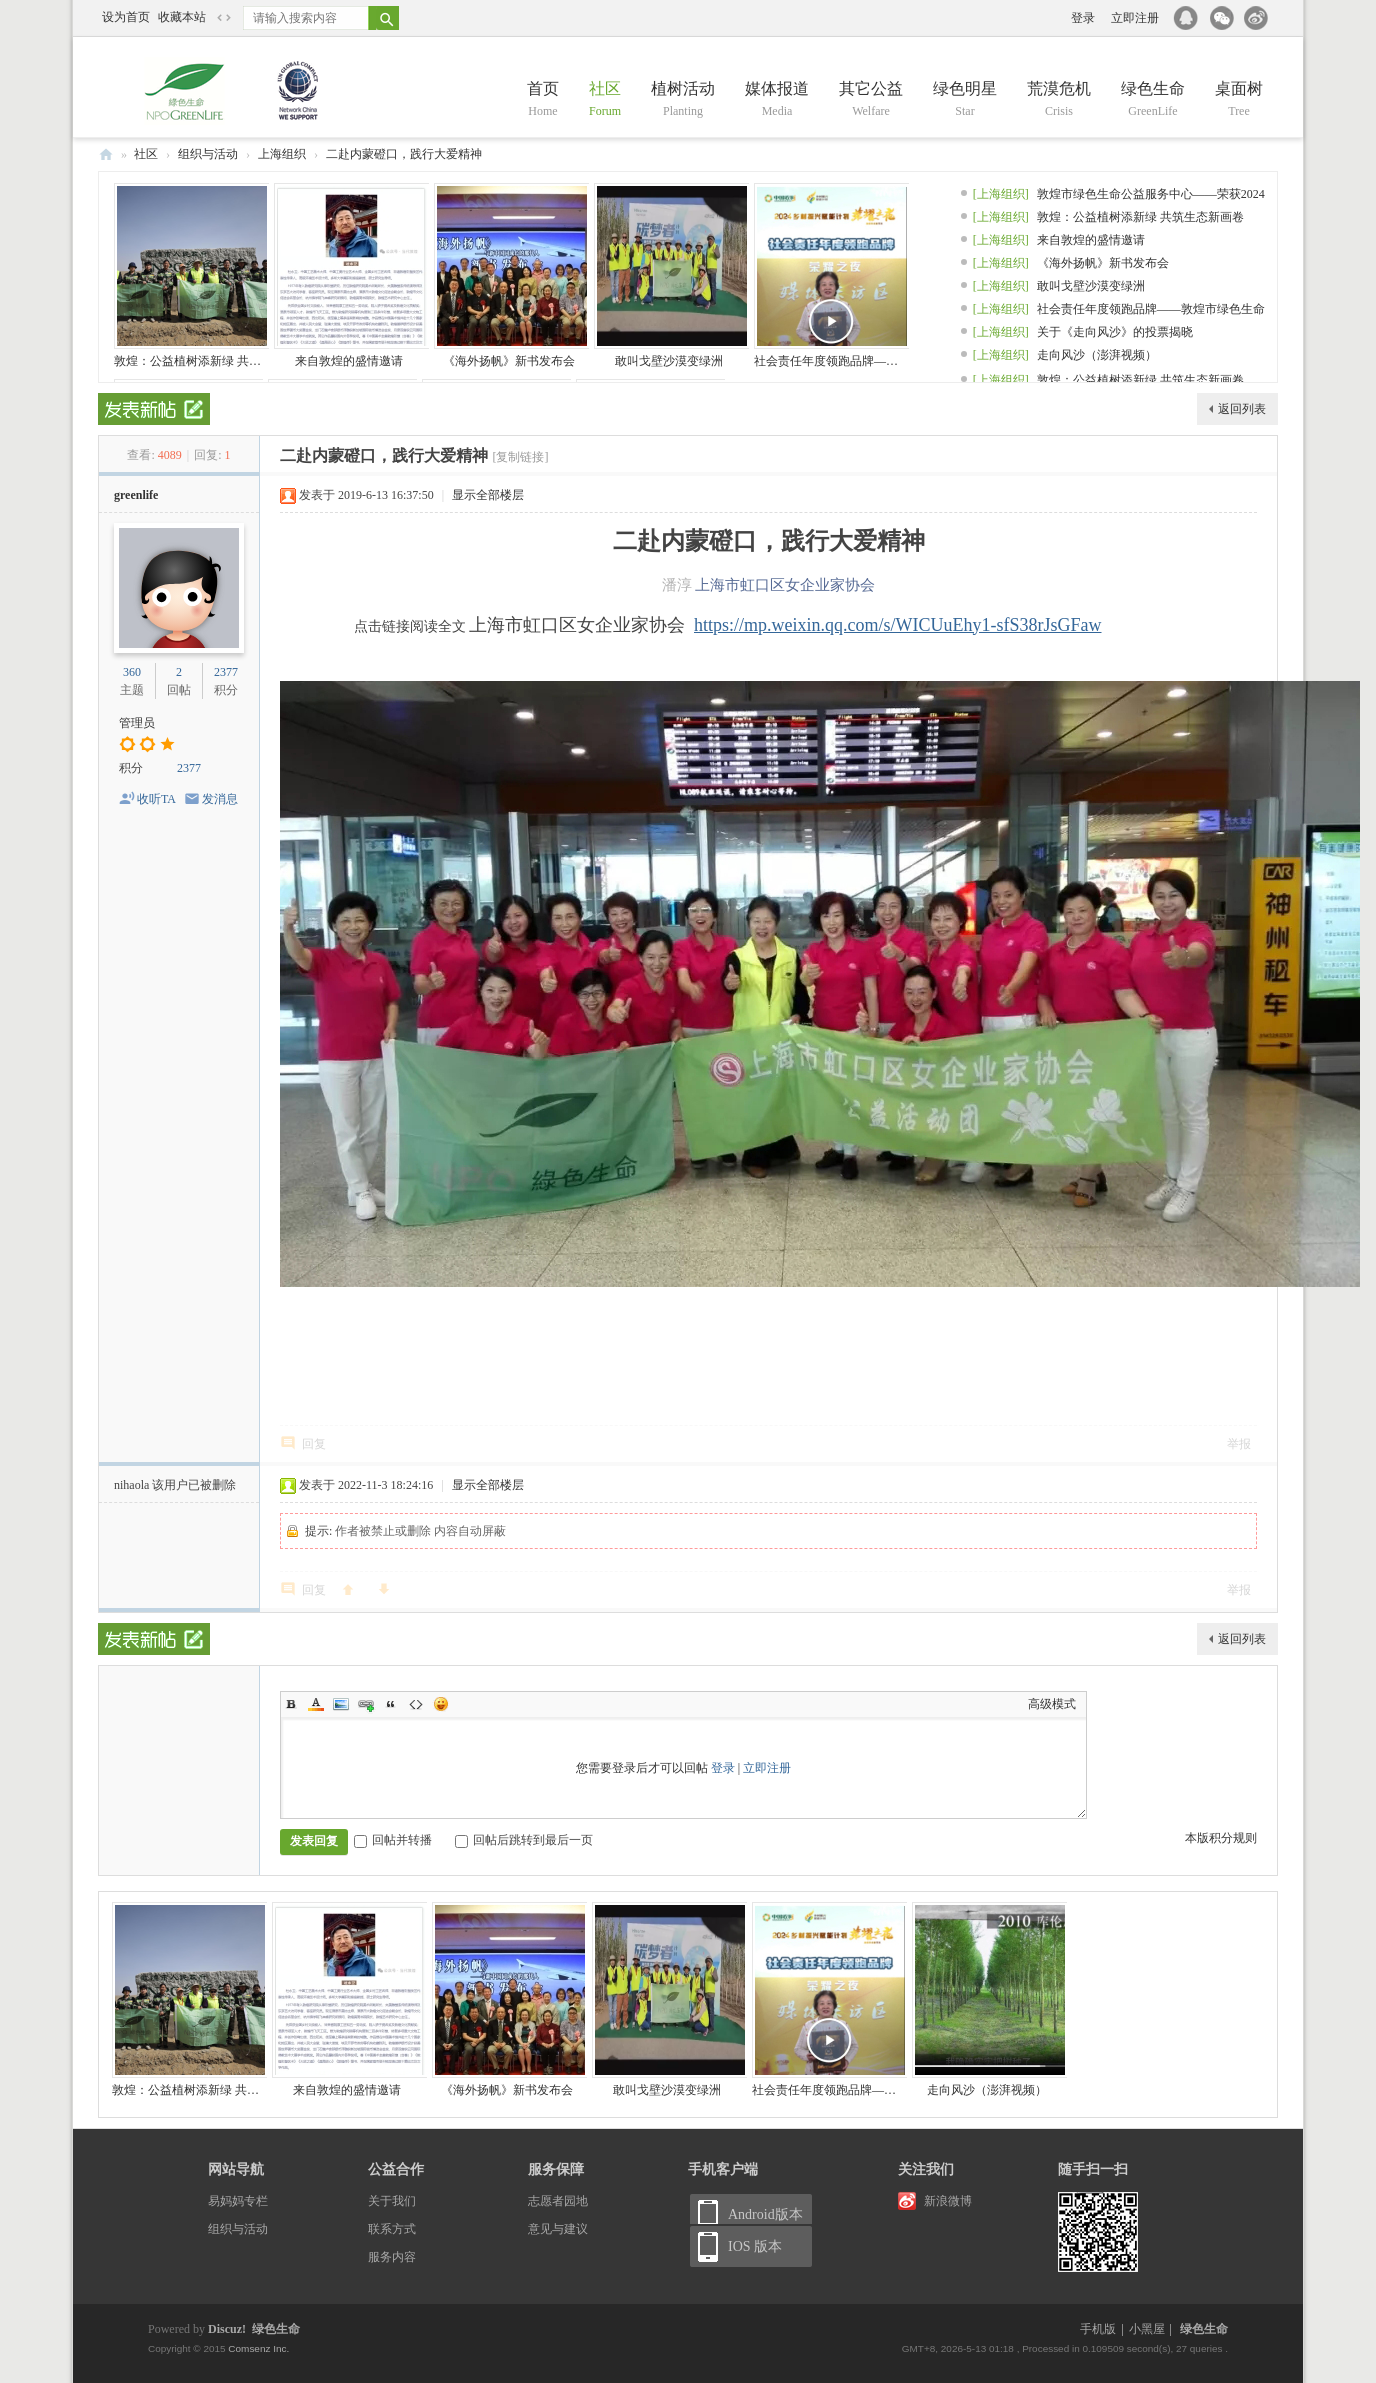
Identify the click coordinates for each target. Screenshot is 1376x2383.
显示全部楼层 (488, 495)
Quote (391, 1704)
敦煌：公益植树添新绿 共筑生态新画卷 (217, 361)
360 (132, 672)
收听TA (156, 799)
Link (366, 1704)
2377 (226, 672)
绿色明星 (965, 100)
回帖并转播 (393, 1840)
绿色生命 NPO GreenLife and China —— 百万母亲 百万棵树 (106, 154)
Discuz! (227, 2329)
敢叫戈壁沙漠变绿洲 (669, 361)
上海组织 (282, 154)
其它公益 (871, 100)
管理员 (137, 723)
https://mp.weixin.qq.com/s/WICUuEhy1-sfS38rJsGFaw (898, 625)
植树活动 (683, 100)
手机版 (1098, 2329)
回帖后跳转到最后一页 (524, 1840)
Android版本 (765, 2214)
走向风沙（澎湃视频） (1097, 355)
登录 (1083, 18)
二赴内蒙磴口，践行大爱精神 (404, 154)
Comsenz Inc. (258, 2348)
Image (341, 1704)
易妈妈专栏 (238, 2201)
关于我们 (392, 2201)
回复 (314, 1444)
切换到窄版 (224, 18)
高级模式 (1052, 1704)
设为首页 (126, 17)
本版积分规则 (1221, 1838)
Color (316, 1704)
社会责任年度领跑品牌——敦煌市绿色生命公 (874, 361)
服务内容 (392, 2257)
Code (416, 1704)
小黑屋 (1147, 2329)
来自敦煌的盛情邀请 (349, 361)
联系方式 (392, 2229)
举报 (1239, 1444)
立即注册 (1135, 18)
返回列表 (1242, 409)
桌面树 (1239, 100)
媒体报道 (777, 100)
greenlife (136, 495)
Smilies (441, 1704)
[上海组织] (1001, 194)
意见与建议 (558, 2229)
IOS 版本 (755, 2246)
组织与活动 (208, 154)
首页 (543, 100)
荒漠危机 (1059, 100)
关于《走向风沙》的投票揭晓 (1115, 332)
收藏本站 (182, 17)
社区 (605, 100)
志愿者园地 (558, 2201)
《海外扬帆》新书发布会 (509, 361)
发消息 (220, 799)
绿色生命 (1153, 100)
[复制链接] (520, 457)
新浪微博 (948, 2201)
